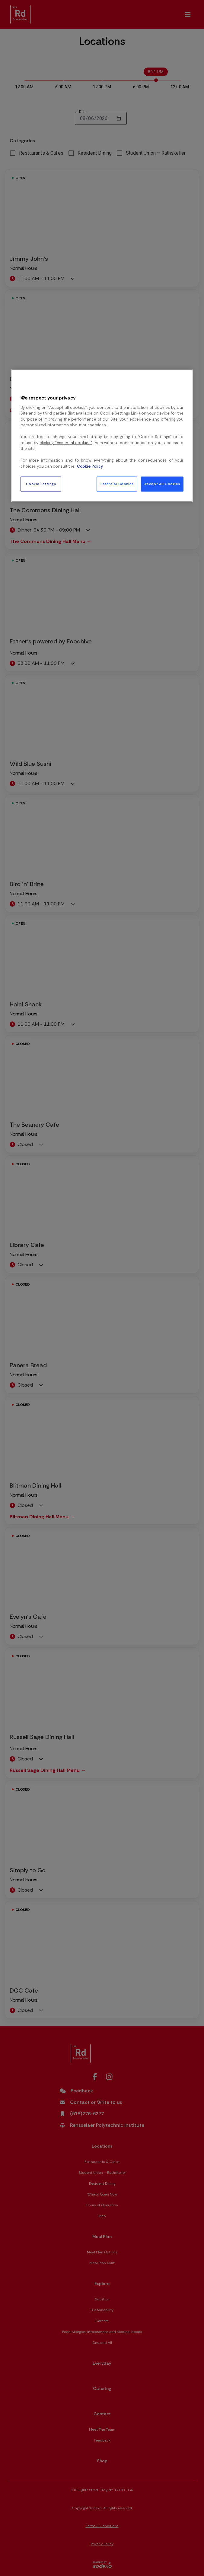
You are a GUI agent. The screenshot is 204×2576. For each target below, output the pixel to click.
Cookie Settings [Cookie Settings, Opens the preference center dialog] (41, 484)
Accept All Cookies (162, 484)
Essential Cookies (117, 484)
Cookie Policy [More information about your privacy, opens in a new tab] (90, 466)
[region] (102, 435)
